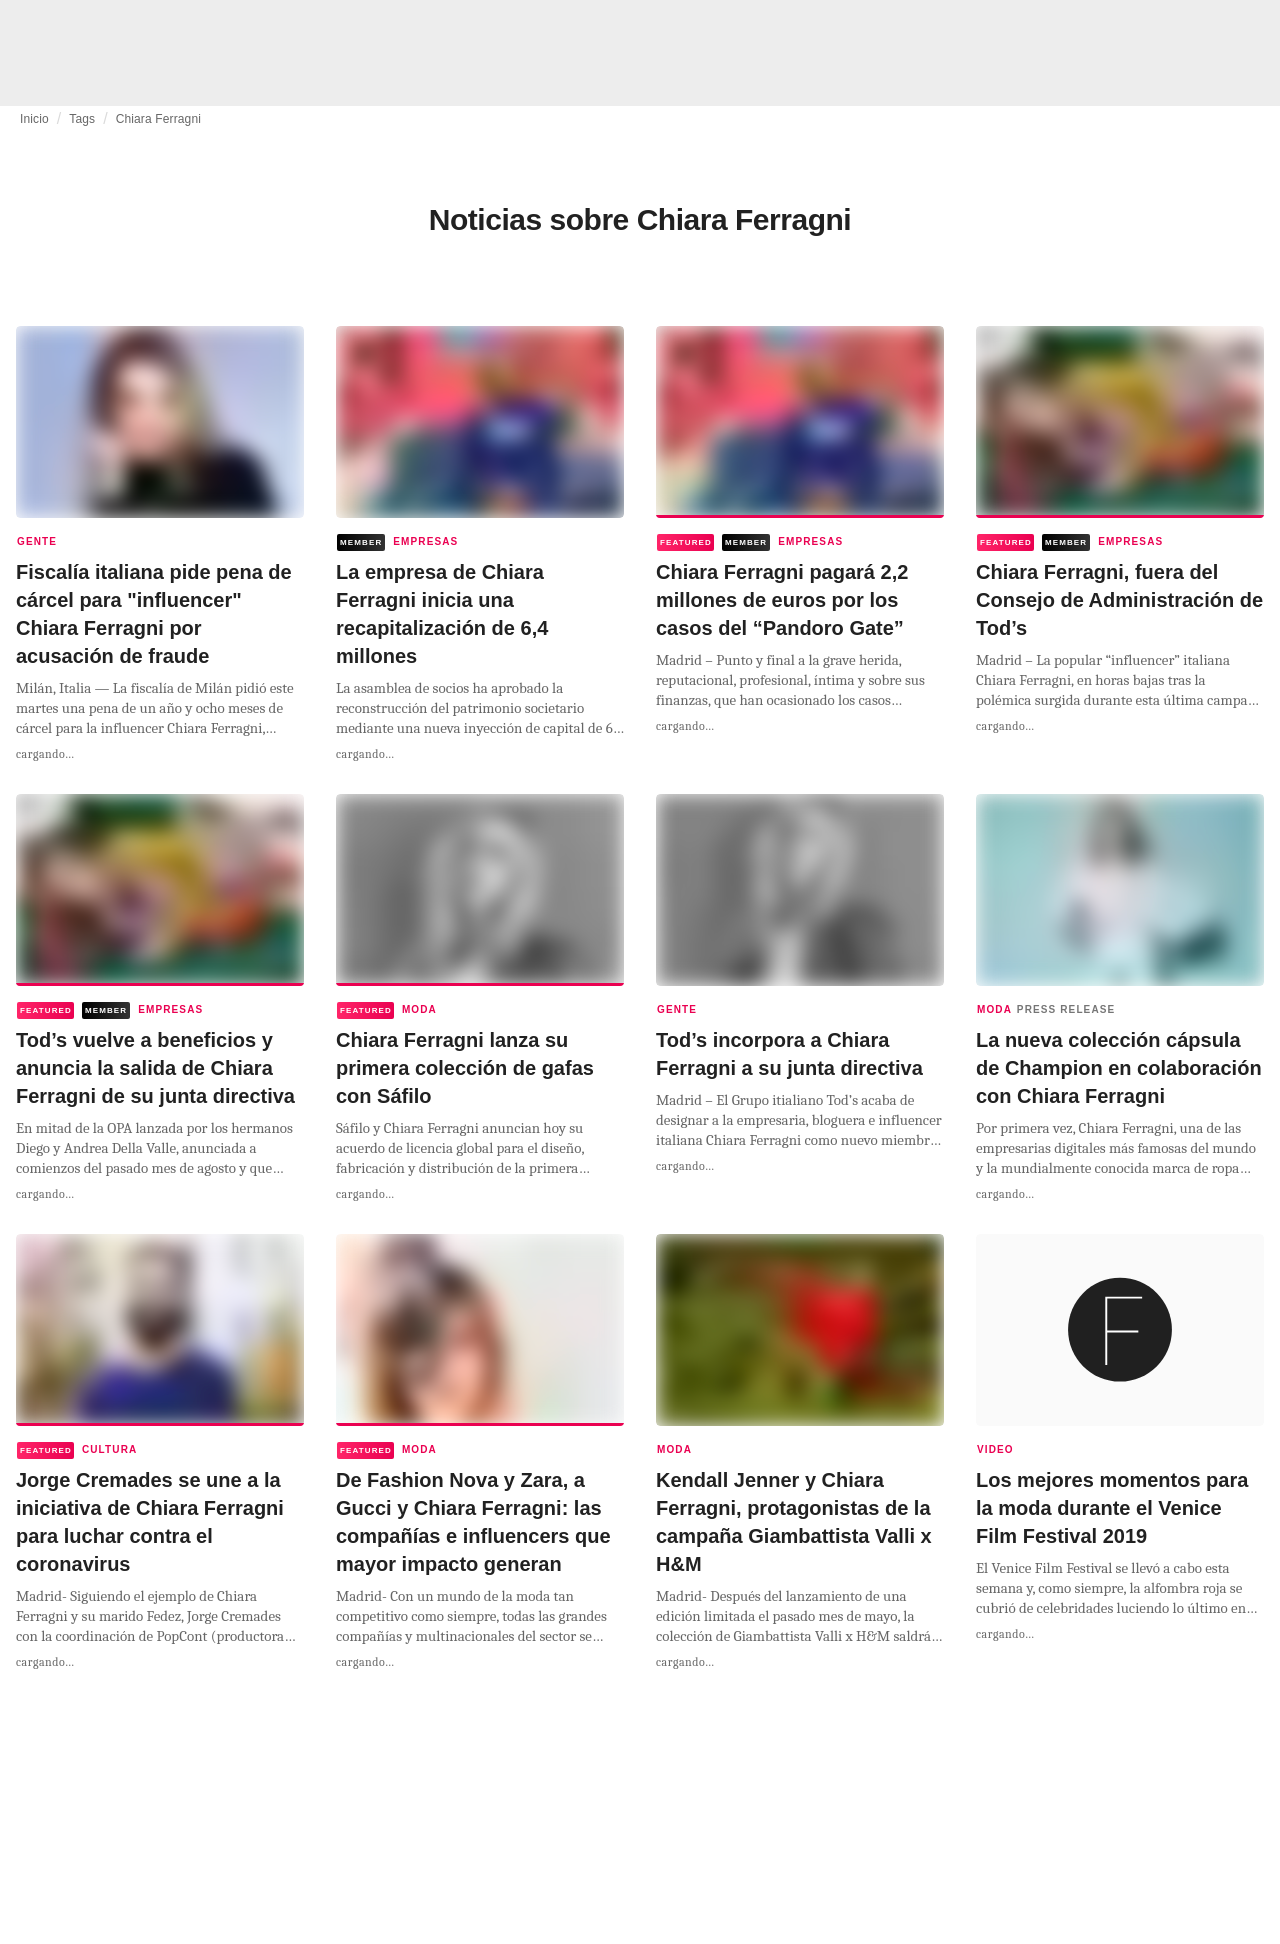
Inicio (34, 119)
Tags (82, 119)
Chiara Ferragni (158, 119)
